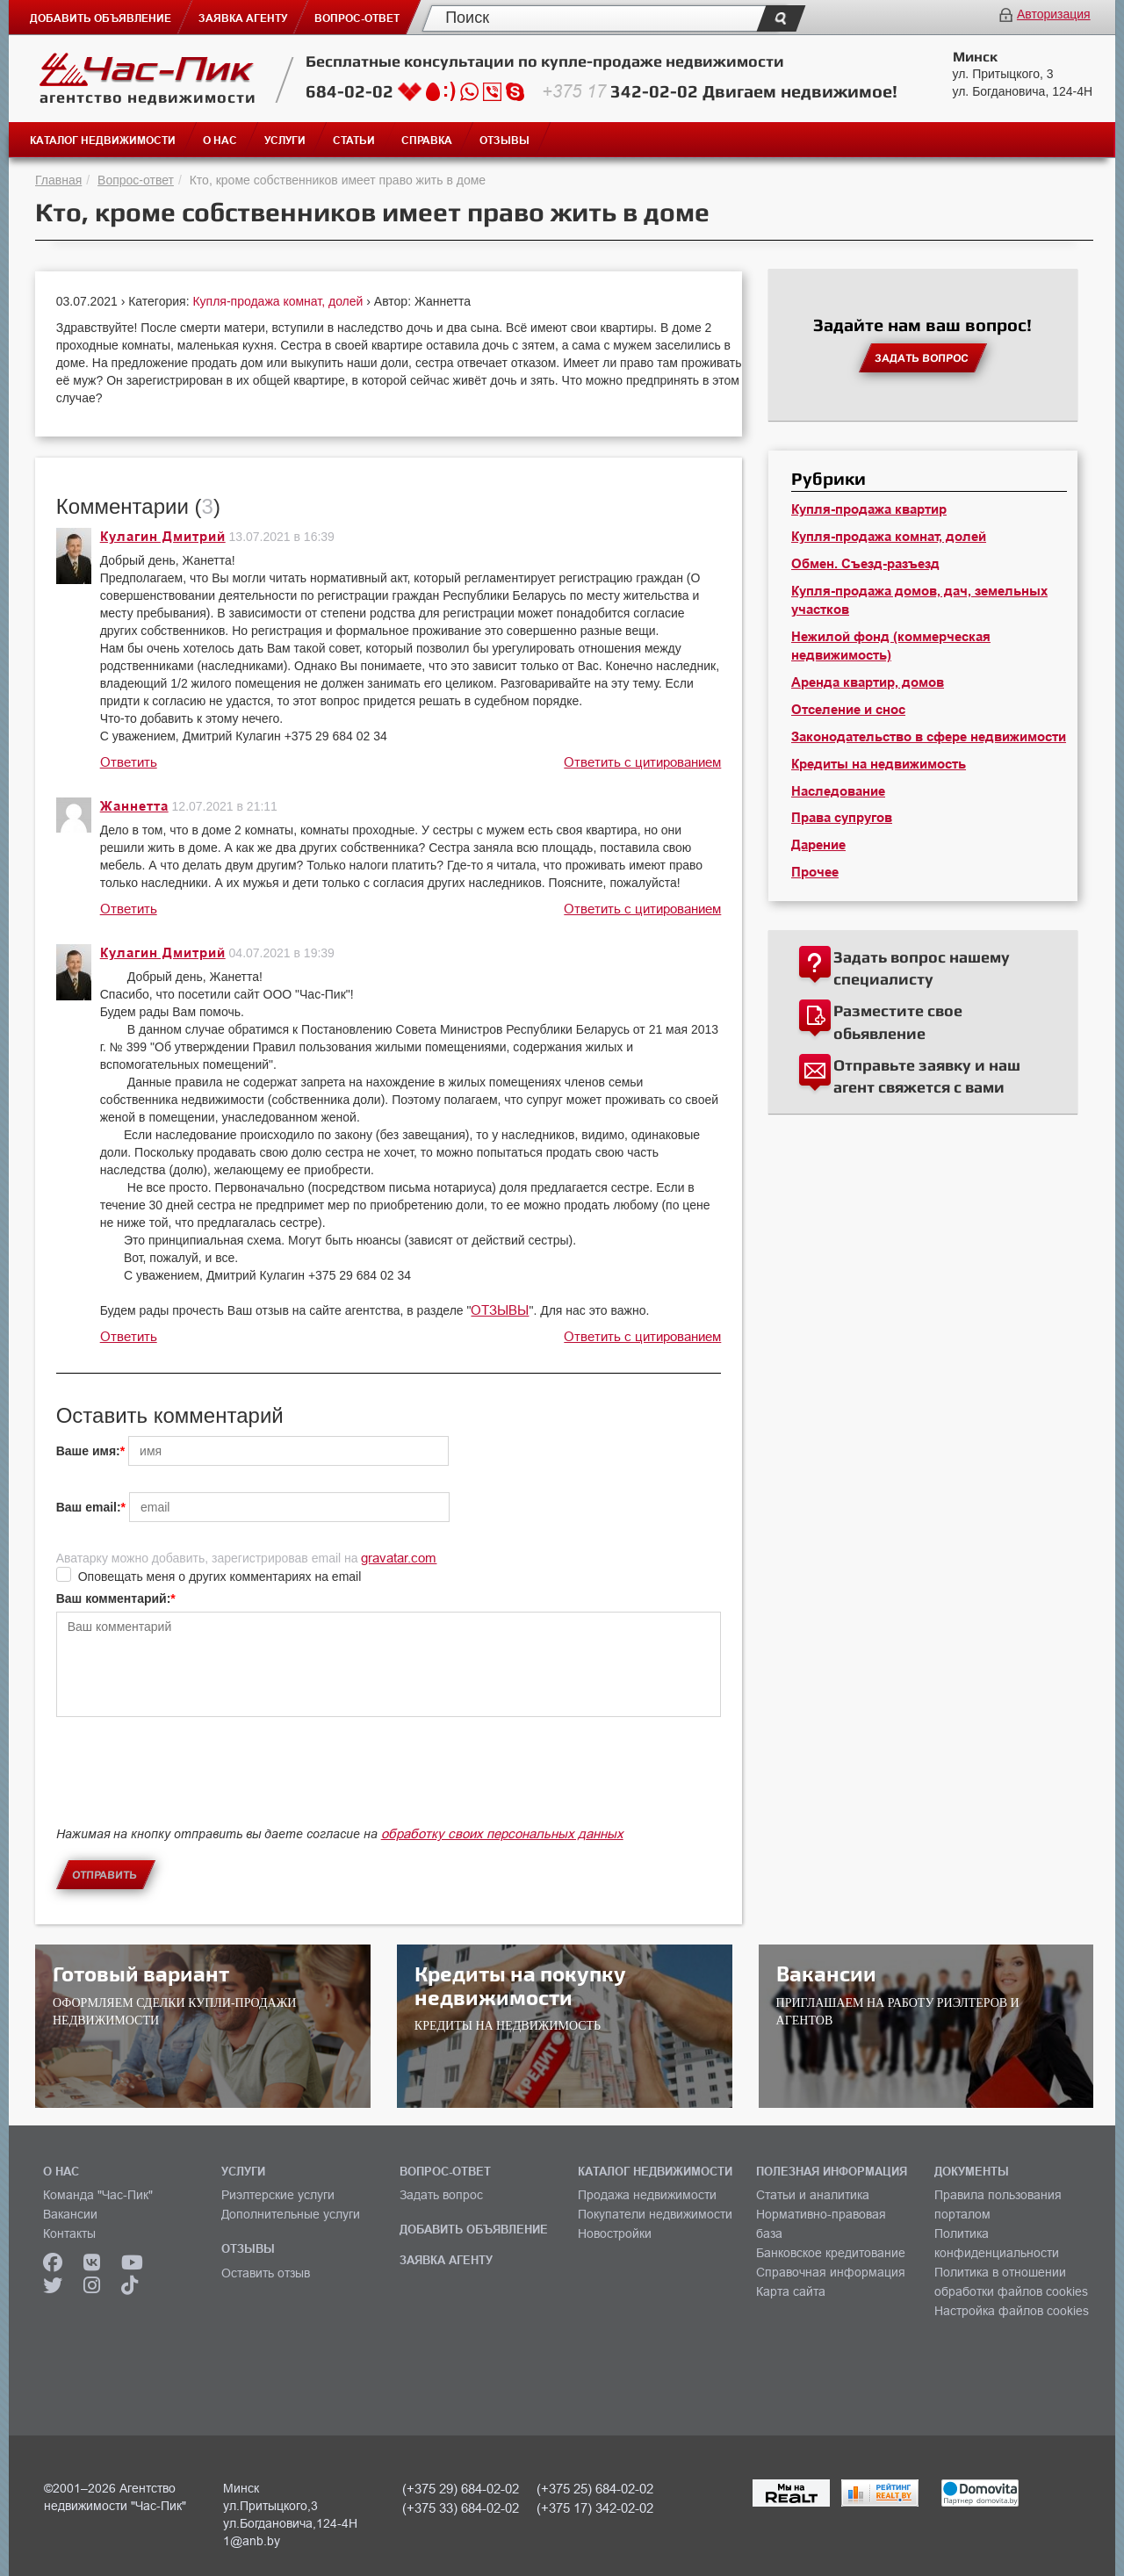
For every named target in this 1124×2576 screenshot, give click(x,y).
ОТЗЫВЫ (500, 1309)
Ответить (128, 761)
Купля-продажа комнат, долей (279, 301)
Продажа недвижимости (647, 2195)
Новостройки (615, 2233)
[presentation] (189, 1786)
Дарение (818, 845)
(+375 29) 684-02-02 (460, 2488)
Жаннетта (134, 806)
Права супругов (841, 818)
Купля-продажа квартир (869, 509)
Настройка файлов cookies (1011, 2311)
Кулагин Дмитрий (163, 537)
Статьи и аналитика (812, 2195)
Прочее (815, 872)
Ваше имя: (88, 1451)
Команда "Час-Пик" (98, 2195)
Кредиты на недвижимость (878, 764)
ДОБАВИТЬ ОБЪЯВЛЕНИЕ (474, 2229)
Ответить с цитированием (642, 761)
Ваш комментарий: (113, 1598)
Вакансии (70, 2214)
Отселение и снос (848, 710)
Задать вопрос (441, 2195)
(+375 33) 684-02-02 (460, 2507)
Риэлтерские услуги (278, 2195)
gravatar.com (398, 1557)
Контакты (69, 2233)
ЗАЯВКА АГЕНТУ (446, 2260)
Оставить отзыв (265, 2273)
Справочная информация (830, 2272)
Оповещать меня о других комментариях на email (220, 1576)
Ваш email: (88, 1507)
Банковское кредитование (830, 2253)
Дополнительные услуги (290, 2214)
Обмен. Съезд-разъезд (865, 564)
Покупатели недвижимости (655, 2214)
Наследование (838, 791)
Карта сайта (790, 2291)
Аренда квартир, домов (867, 682)
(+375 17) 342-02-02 (595, 2507)
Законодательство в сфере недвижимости (928, 737)
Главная (58, 180)
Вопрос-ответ (135, 180)
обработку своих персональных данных (502, 1833)
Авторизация (1054, 14)
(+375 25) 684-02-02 (595, 2488)
